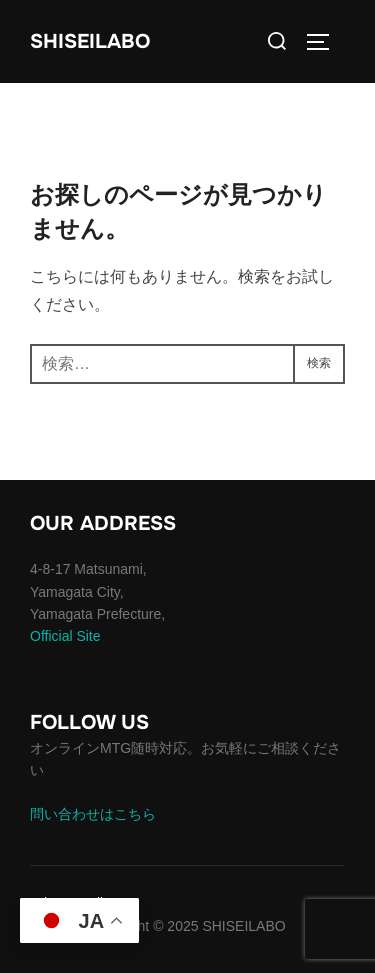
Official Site (65, 636)
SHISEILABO (90, 41)
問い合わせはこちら (93, 814)
